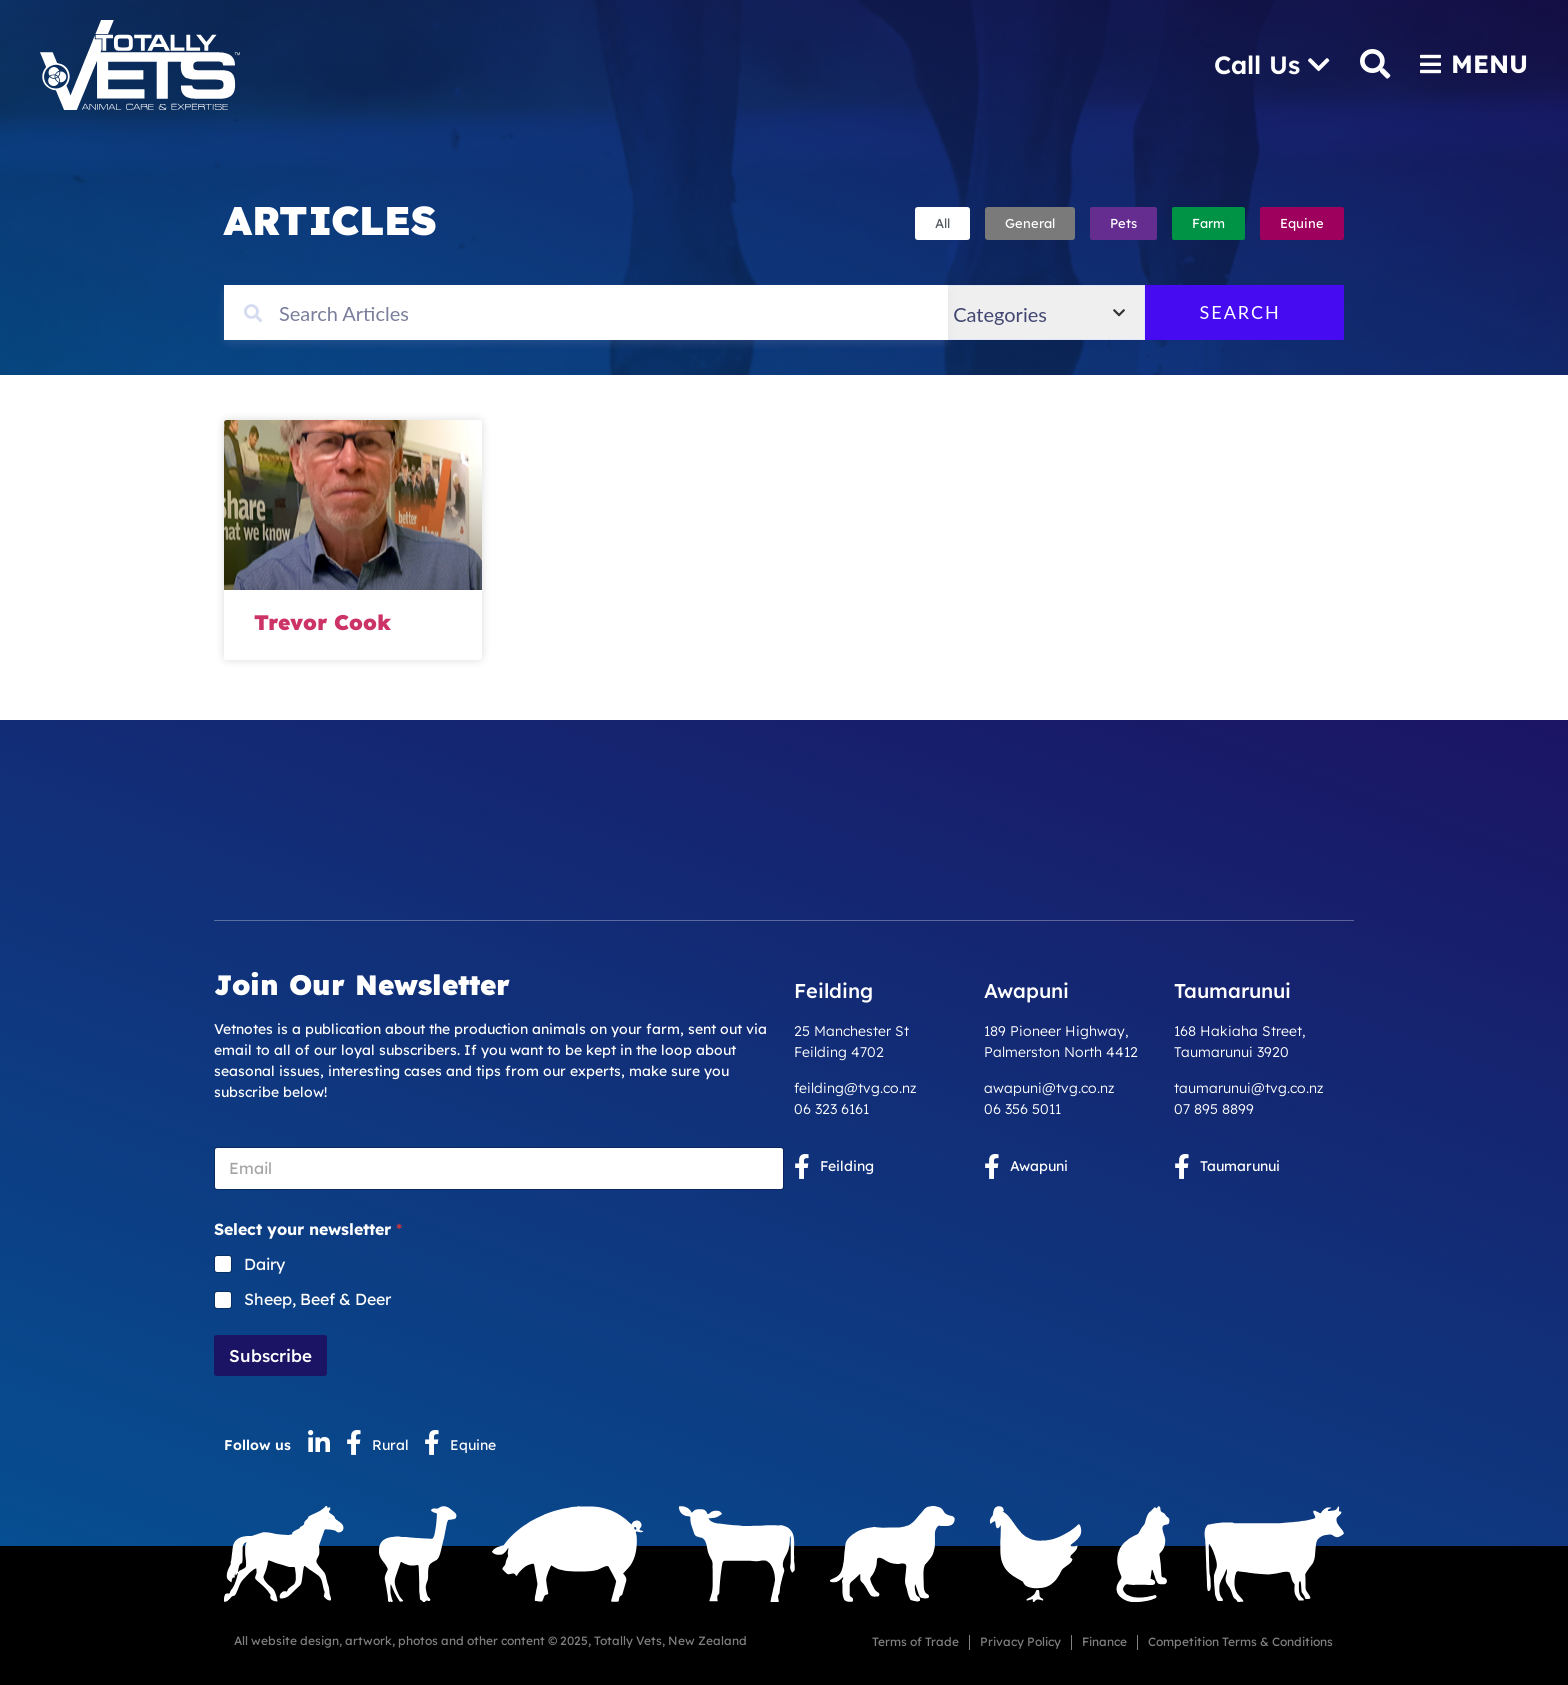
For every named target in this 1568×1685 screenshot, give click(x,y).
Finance (1104, 1641)
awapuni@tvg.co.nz (1049, 1088)
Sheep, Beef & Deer (317, 1299)
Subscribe (270, 1355)
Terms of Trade (915, 1641)
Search (1268, 312)
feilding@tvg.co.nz (855, 1088)
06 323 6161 (831, 1109)
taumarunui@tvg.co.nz (1249, 1088)
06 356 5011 (1022, 1109)
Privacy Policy (1020, 1641)
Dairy (264, 1264)
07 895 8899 (1214, 1109)
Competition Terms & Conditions (1240, 1641)
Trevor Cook (322, 622)
